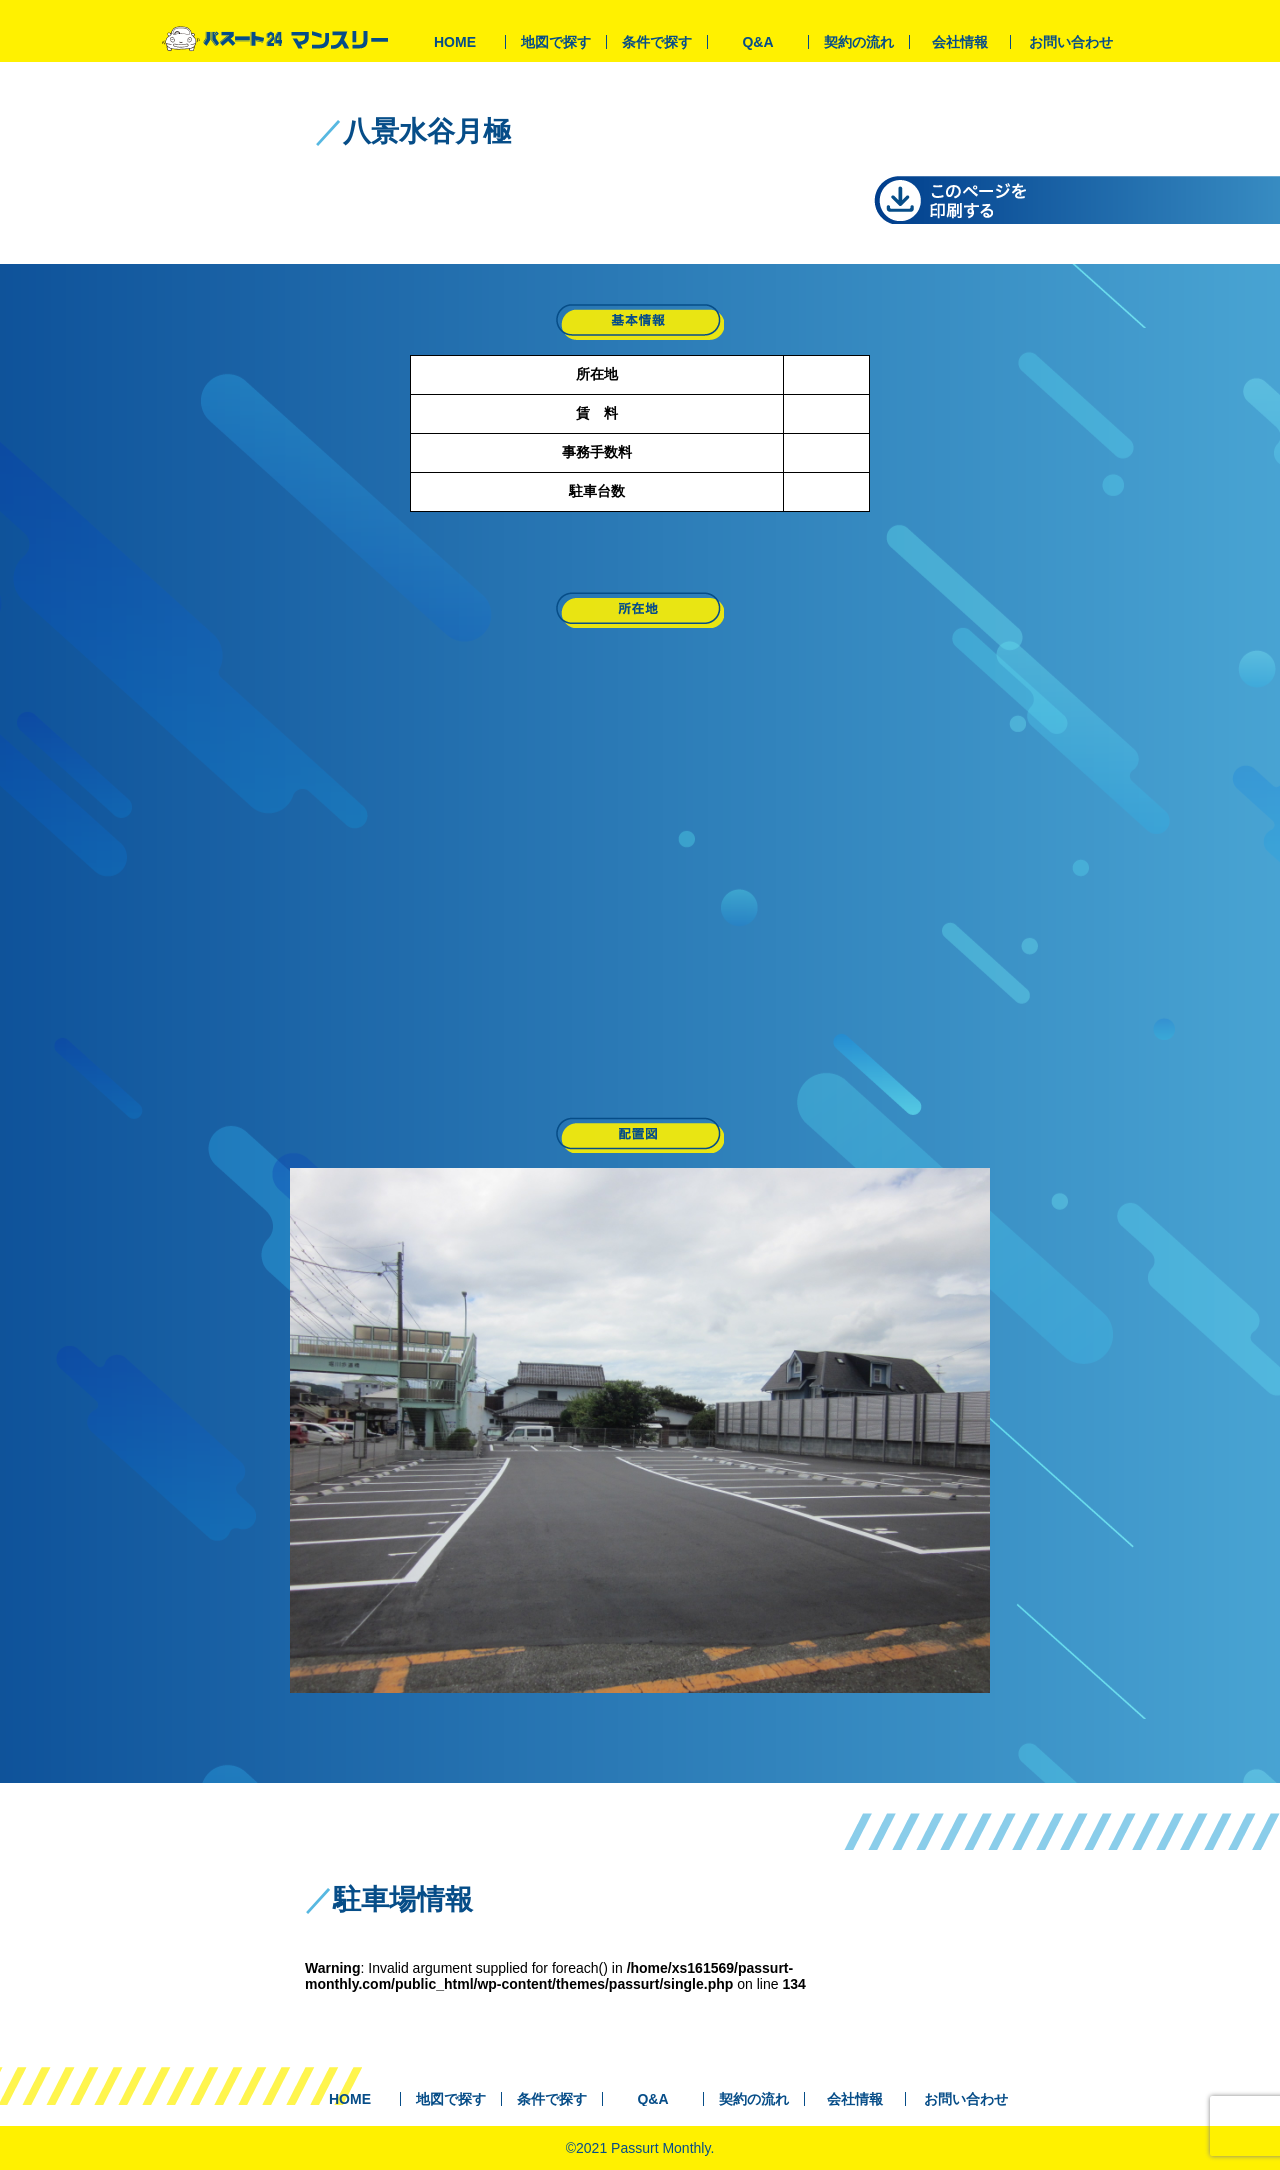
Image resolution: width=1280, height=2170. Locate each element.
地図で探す (556, 42)
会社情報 (960, 42)
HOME (455, 42)
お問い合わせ (1071, 42)
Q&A (757, 42)
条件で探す (657, 42)
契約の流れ (859, 42)
